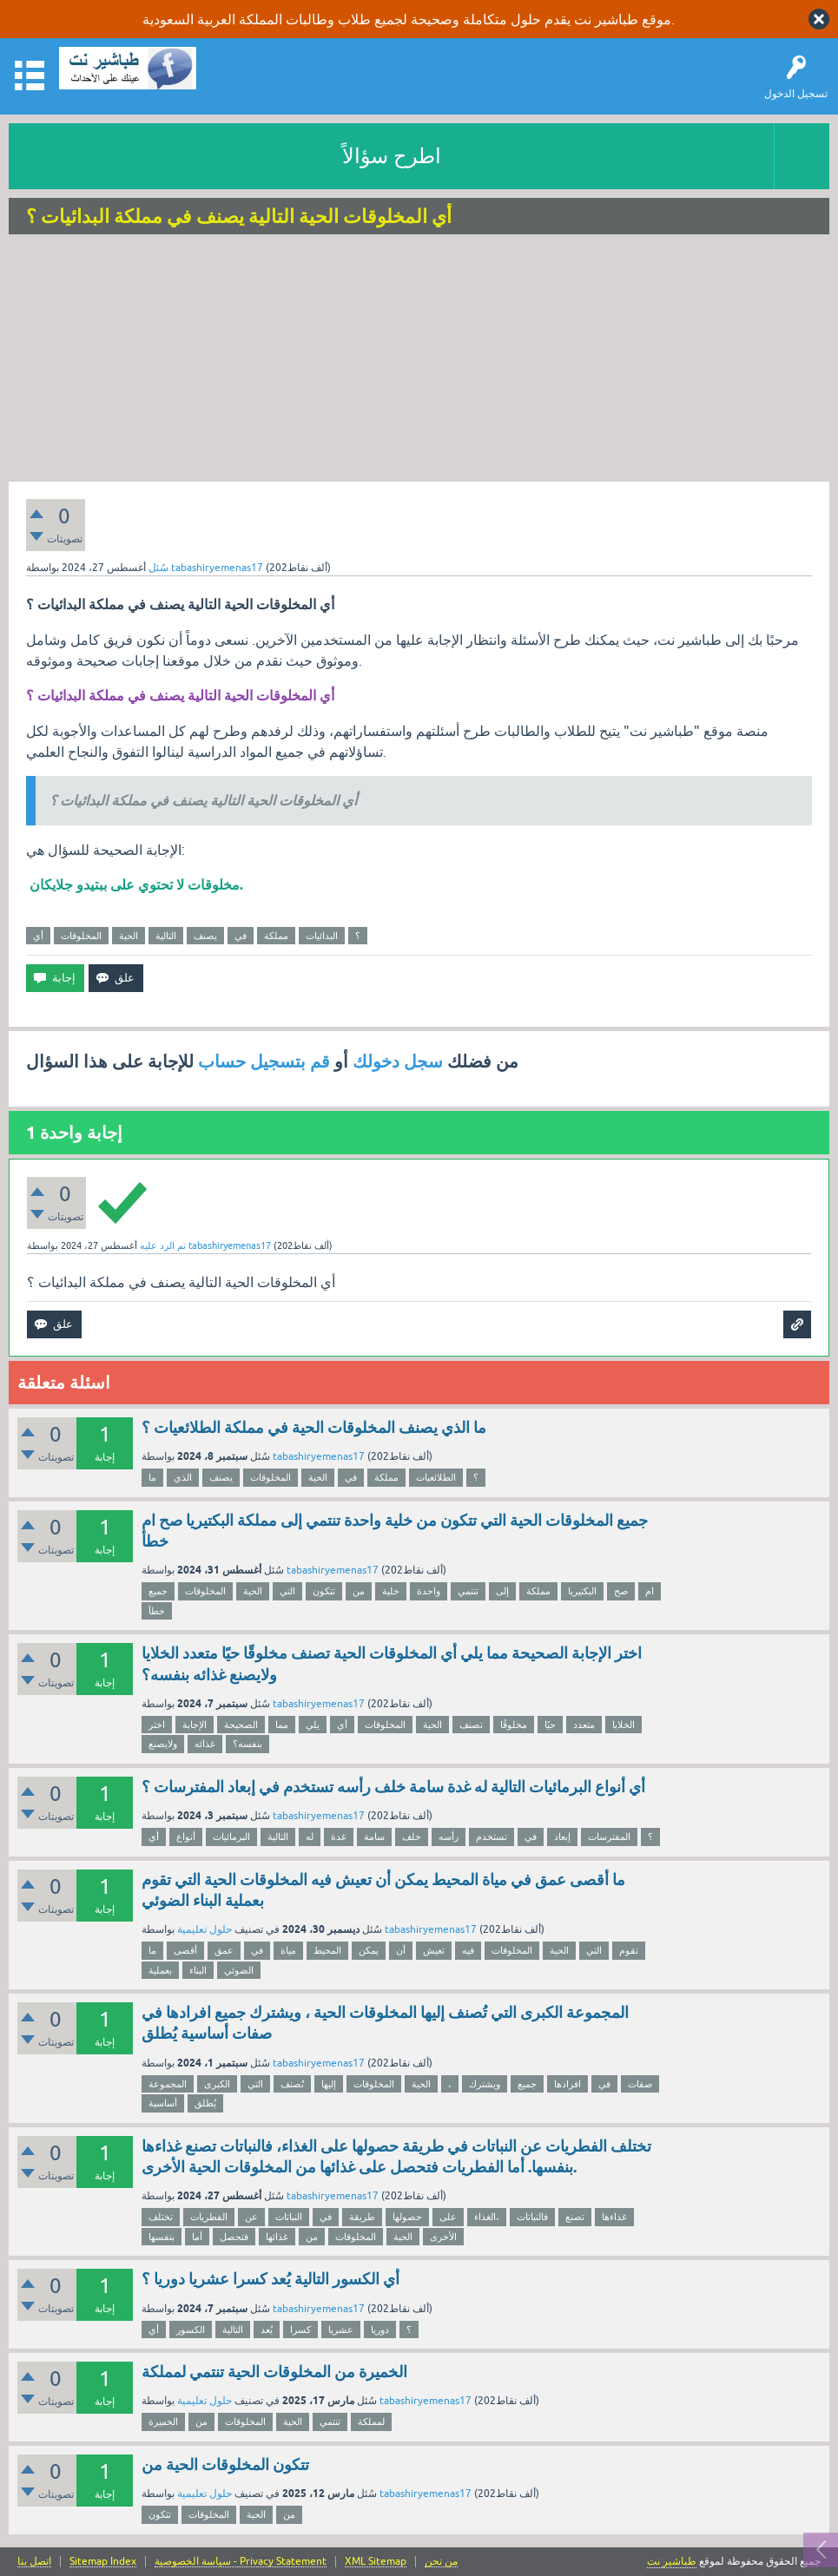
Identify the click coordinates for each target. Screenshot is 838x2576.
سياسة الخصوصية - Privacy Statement (241, 2561)
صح (621, 1591)
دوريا (380, 2329)
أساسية (162, 2103)
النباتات (288, 2216)
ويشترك (484, 2084)
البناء (198, 1970)
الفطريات (209, 2216)
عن (251, 2216)
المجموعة (167, 2084)
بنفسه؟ (247, 1743)
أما (197, 2236)
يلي (313, 1724)
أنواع (185, 1836)
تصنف (471, 1724)
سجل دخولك (398, 1061)
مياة (288, 1950)
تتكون (324, 1591)
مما (281, 1724)
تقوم (628, 1950)
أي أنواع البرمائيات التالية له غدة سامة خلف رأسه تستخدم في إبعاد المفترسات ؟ (393, 1787)
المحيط (327, 1950)
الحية (128, 935)
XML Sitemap (375, 2561)
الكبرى (217, 2084)
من (359, 1591)
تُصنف (292, 2084)
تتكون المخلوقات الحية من (225, 2464)
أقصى (185, 1950)
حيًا (550, 1724)
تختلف (160, 2216)
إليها (328, 2084)
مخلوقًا (513, 1724)
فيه (468, 1950)
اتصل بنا (34, 2561)
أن (401, 1950)
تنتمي (468, 1591)
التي (287, 1591)
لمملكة (371, 2421)
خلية (390, 1591)
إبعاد (562, 1836)
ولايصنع (162, 1743)
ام (649, 1591)
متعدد (584, 1724)
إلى (502, 1591)
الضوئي (239, 1970)
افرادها (567, 2084)
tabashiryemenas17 (319, 1456)
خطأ (156, 1611)
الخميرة (163, 2421)
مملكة (276, 935)
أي (38, 935)
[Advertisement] (419, 360)
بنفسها (161, 2236)
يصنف (205, 935)
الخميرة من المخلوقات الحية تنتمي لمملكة (274, 2371)
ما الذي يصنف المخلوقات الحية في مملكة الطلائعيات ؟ (314, 1427)
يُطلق (205, 2103)
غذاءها (614, 2216)
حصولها (407, 2216)
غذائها (277, 2236)
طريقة (362, 2216)
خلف (411, 1836)
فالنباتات (532, 2216)
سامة (374, 1836)
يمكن (369, 1950)
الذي (183, 1477)
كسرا (300, 2329)
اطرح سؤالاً (391, 156)
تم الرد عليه (163, 1245)
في (240, 935)
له (309, 1836)
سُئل (158, 568)
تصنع (574, 2216)
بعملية (160, 1970)
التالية (165, 935)
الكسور (190, 2329)
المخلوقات (81, 935)
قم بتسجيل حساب (264, 1061)
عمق (224, 1950)
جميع (158, 1591)
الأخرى (443, 2236)
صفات (640, 2084)
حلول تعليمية (204, 1929)
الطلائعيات (436, 1477)
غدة (338, 1836)
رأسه (449, 1836)
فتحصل (234, 2236)
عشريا (340, 2329)
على (448, 2216)
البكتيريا (582, 1591)
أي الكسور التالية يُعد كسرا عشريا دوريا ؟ (270, 2279)
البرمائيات (231, 1836)
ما (152, 1477)
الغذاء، (486, 2216)
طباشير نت (671, 2561)
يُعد (267, 2329)
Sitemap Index (102, 2561)
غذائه (205, 1743)
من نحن (441, 2561)
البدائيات (322, 935)
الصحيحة (241, 1724)
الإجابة (194, 1724)
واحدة (428, 1591)
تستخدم (491, 1836)
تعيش (434, 1950)
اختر (156, 1724)
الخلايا (623, 1724)
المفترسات (609, 1836)
